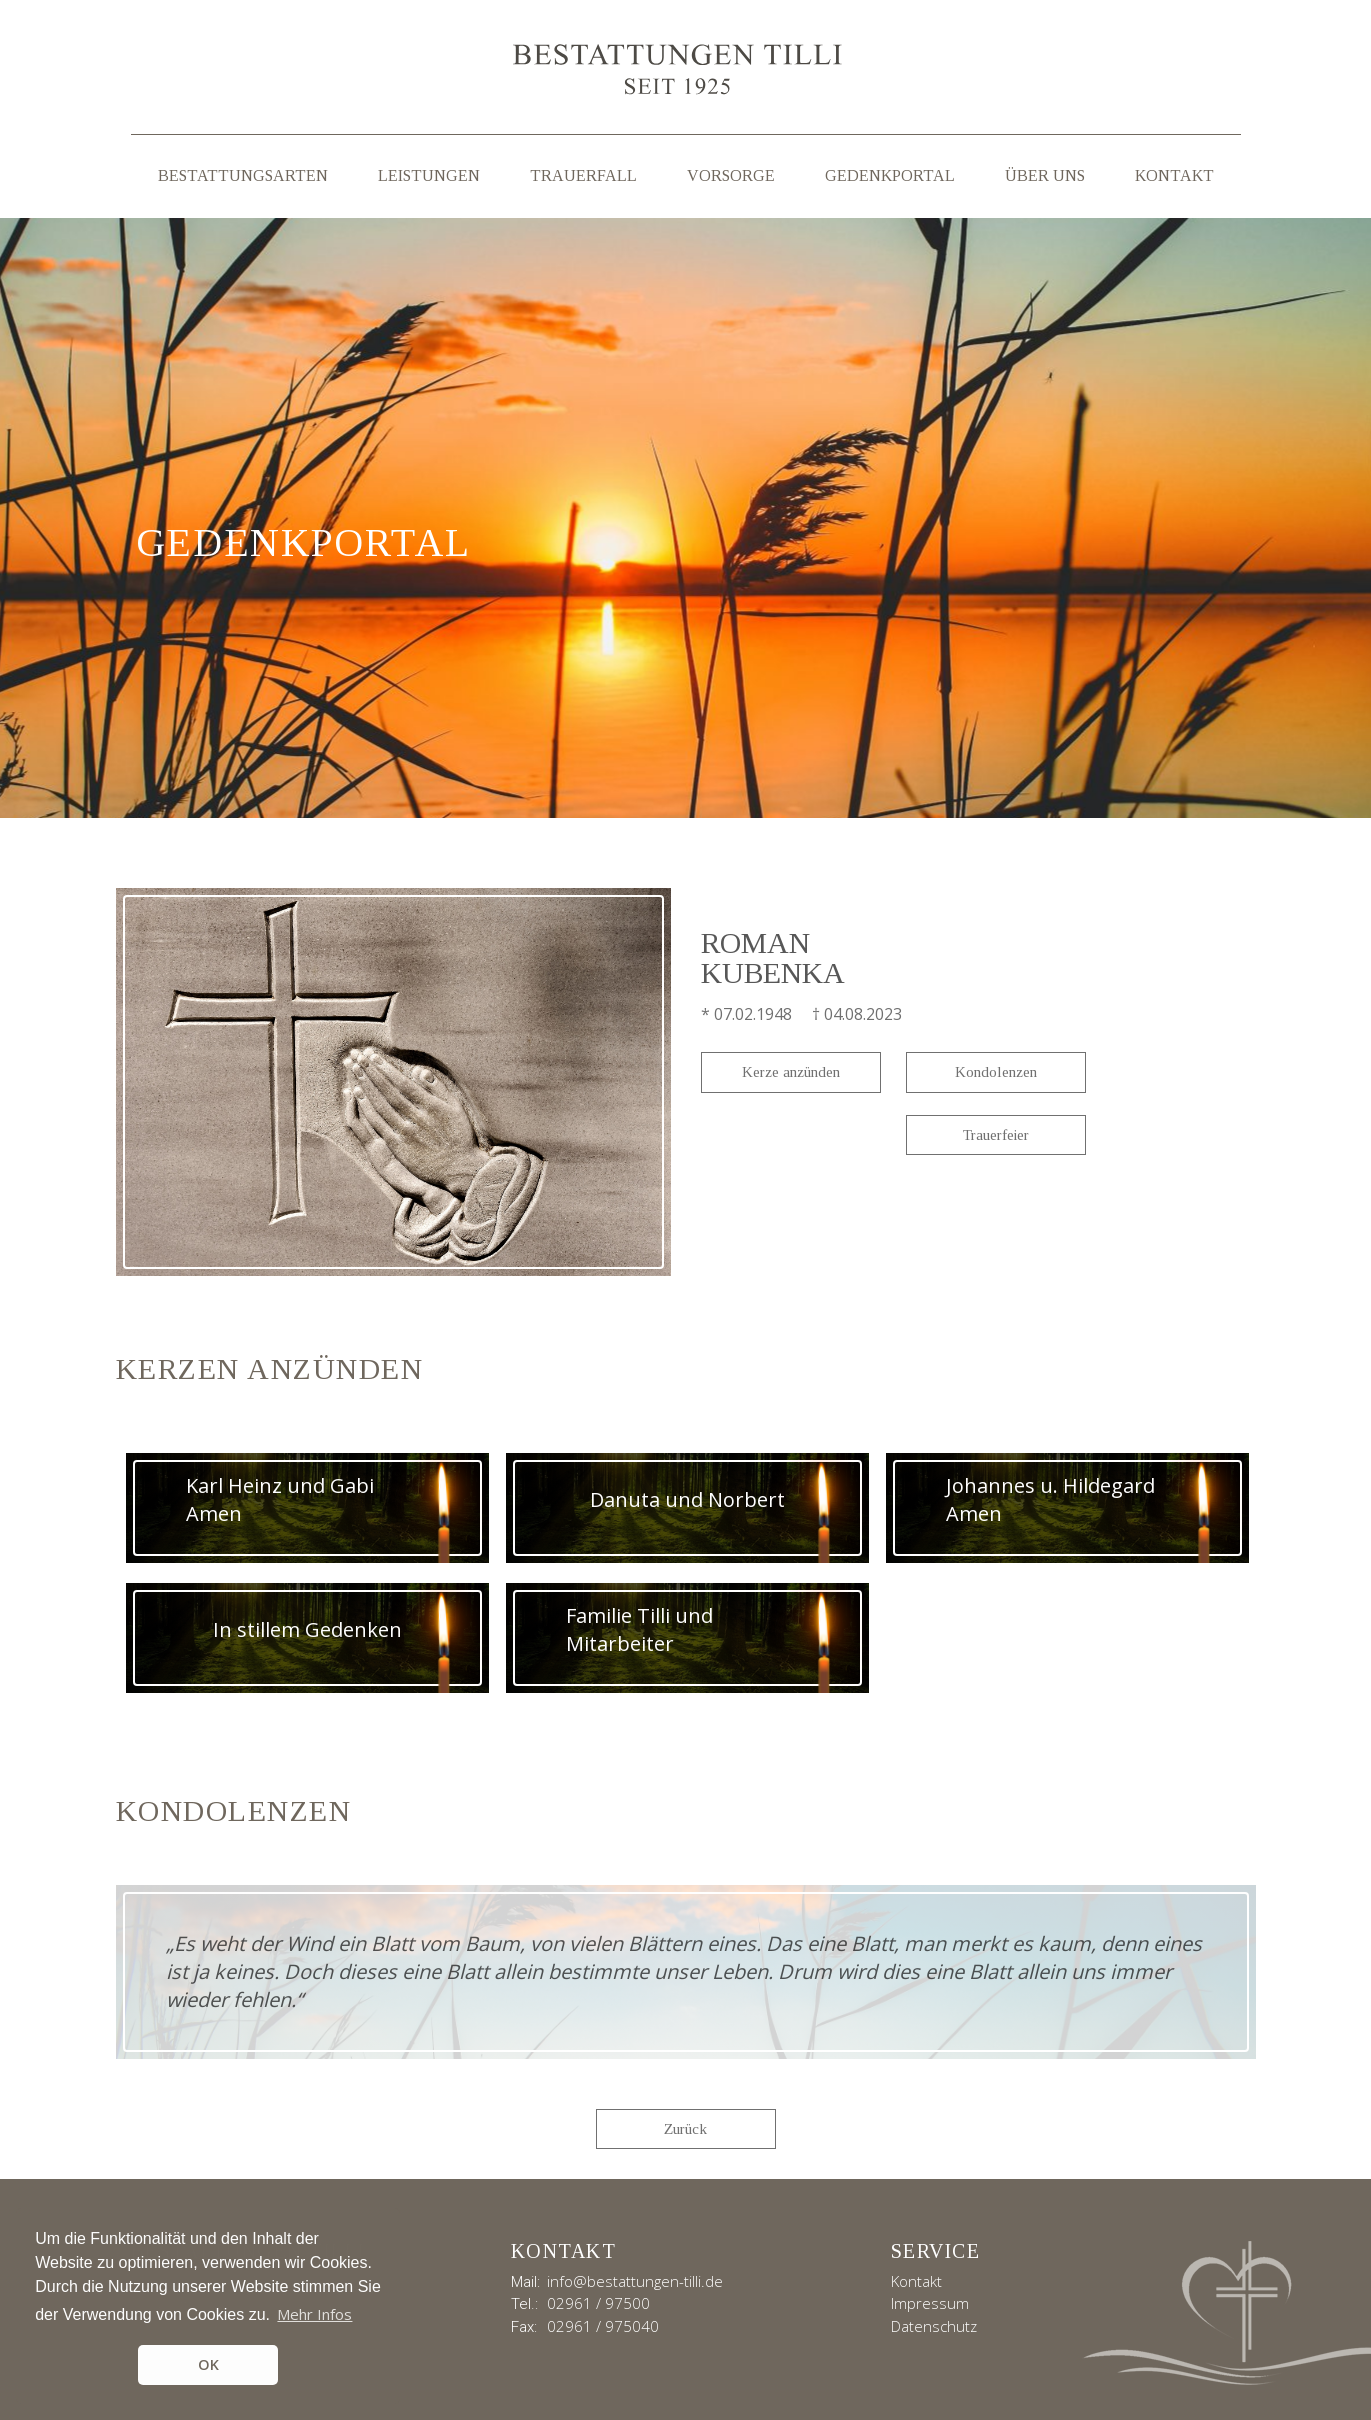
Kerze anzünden (791, 1072)
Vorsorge (731, 175)
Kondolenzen (996, 1072)
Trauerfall (583, 175)
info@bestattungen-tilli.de (635, 2281)
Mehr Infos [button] (314, 2314)
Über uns (1045, 175)
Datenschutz (934, 2326)
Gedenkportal (890, 175)
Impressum (930, 2303)
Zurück (685, 2129)
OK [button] (208, 2364)
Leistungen (429, 175)
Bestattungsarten (243, 175)
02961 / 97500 (598, 2303)
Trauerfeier (996, 1135)
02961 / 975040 (603, 2326)
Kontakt (1174, 175)
